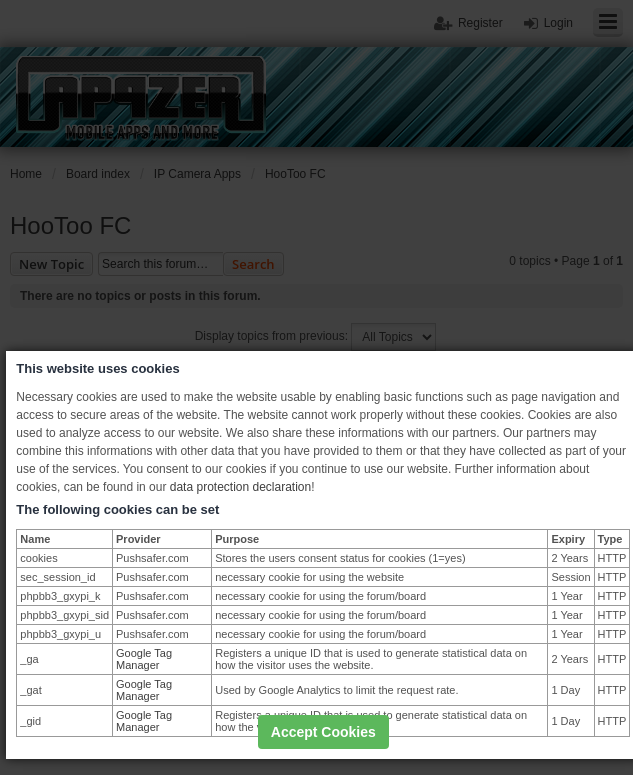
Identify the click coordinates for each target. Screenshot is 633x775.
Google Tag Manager (144, 659)
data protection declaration (240, 487)
